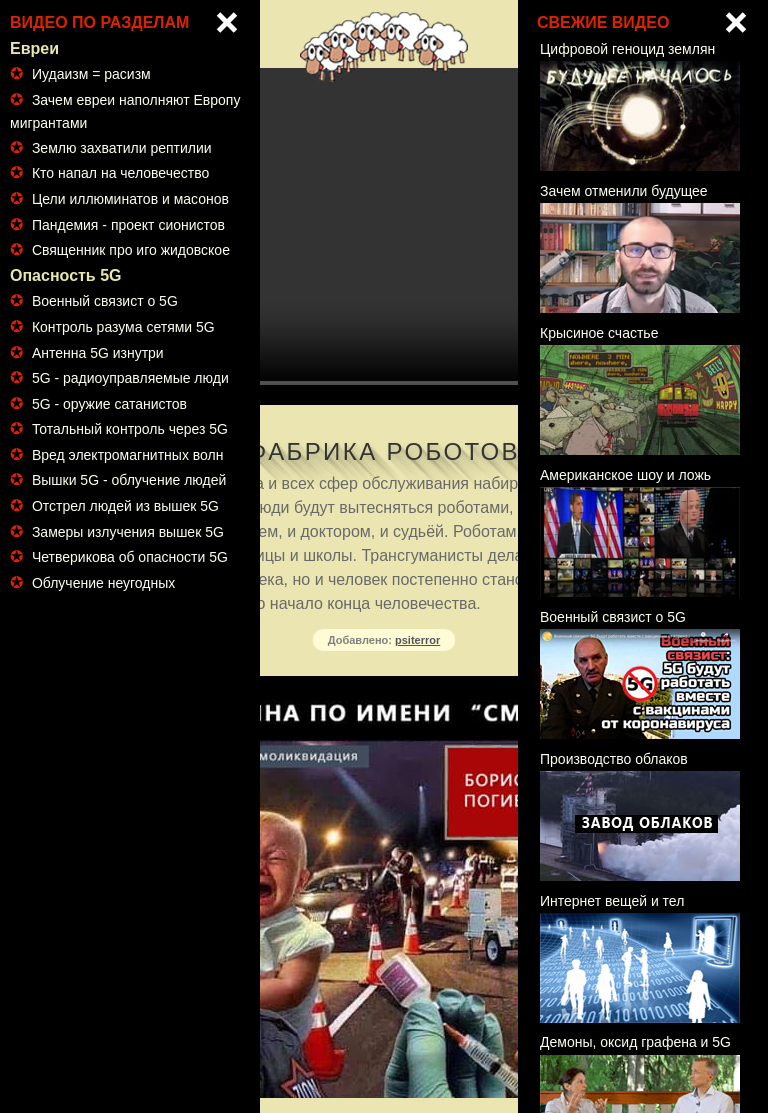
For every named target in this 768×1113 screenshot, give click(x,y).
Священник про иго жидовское (131, 250)
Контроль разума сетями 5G (123, 327)
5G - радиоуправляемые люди (130, 378)
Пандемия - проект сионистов (128, 225)
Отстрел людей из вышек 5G (125, 506)
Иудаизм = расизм (91, 74)
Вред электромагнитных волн (128, 455)
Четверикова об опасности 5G (130, 557)
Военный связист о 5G (105, 301)
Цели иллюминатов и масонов (130, 199)
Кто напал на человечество (120, 173)
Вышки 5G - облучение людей (129, 480)
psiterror (417, 640)
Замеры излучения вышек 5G (128, 532)
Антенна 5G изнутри (98, 353)
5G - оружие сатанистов (109, 404)
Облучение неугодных (103, 583)
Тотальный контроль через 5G (130, 429)
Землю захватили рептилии (122, 148)
